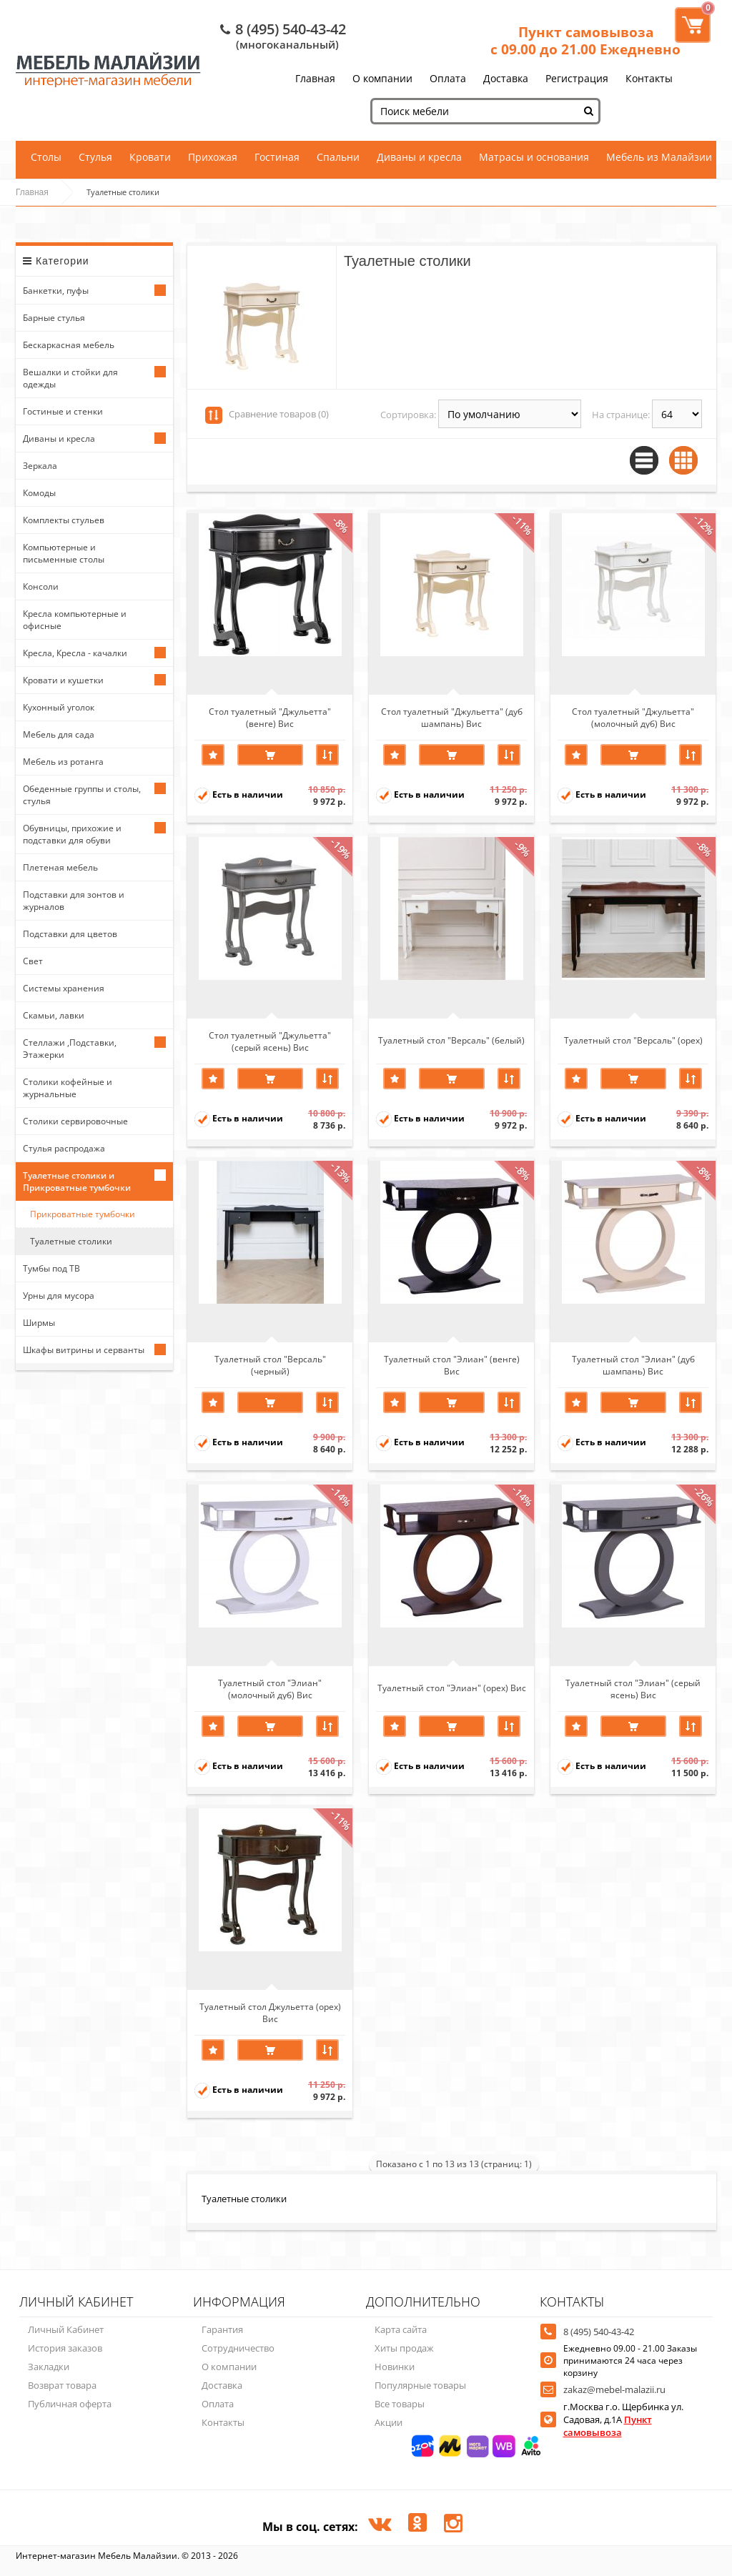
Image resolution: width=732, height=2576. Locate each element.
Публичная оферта (70, 2403)
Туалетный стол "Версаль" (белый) (451, 1040)
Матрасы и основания (534, 157)
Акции (388, 2422)
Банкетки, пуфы (56, 290)
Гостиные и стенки (63, 411)
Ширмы (39, 1323)
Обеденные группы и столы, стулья (82, 795)
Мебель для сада (58, 734)
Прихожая (212, 157)
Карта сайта (401, 2329)
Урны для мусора (58, 1295)
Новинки (395, 2366)
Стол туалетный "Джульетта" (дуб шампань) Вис (452, 716)
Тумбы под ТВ (51, 1268)
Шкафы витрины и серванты (83, 1350)
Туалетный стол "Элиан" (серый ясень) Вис (633, 1688)
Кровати (150, 157)
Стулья (95, 157)
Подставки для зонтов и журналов (73, 900)
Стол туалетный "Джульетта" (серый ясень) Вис (270, 1040)
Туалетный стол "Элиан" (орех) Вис (451, 1688)
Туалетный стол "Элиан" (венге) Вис (452, 1364)
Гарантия (222, 2329)
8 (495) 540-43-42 (290, 29)
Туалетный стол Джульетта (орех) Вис (270, 2012)
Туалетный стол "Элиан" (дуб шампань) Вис (633, 1364)
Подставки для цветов (70, 934)
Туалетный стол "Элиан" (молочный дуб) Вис (270, 1688)
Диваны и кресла (419, 157)
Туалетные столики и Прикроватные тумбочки (77, 1181)
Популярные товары (420, 2385)
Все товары (400, 2403)
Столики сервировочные (75, 1121)
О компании (382, 78)
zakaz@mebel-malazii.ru (614, 2389)
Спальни (338, 157)
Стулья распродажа (64, 1148)
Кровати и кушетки (63, 680)
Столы (46, 157)
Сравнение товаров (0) (279, 413)
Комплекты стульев (63, 520)
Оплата (448, 78)
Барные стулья (54, 318)
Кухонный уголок (58, 707)
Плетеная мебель (60, 867)
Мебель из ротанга (63, 762)
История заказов (65, 2348)
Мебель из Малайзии (659, 157)
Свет (33, 961)
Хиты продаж (404, 2348)
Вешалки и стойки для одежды (70, 378)
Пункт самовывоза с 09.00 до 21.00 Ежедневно (585, 41)
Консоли (41, 586)
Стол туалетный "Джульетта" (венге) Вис (270, 716)
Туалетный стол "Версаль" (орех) (633, 1040)
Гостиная (277, 157)
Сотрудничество (238, 2348)
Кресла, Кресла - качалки (75, 653)
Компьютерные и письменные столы (63, 553)
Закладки (48, 2366)
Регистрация (576, 78)
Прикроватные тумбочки (82, 1214)
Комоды (39, 493)
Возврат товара (62, 2385)
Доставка (505, 78)
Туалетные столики (71, 1241)
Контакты (649, 78)
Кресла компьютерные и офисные (75, 620)
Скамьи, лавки (53, 1015)
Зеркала (40, 466)
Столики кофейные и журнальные (67, 1088)
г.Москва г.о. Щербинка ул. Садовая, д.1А (623, 2419)
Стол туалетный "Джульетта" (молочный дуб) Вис (633, 716)
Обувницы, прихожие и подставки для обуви (72, 834)
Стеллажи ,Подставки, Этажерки (70, 1048)
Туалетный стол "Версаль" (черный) (270, 1364)
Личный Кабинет (66, 2329)
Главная (315, 78)
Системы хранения (63, 988)
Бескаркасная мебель (68, 345)
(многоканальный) (287, 44)
